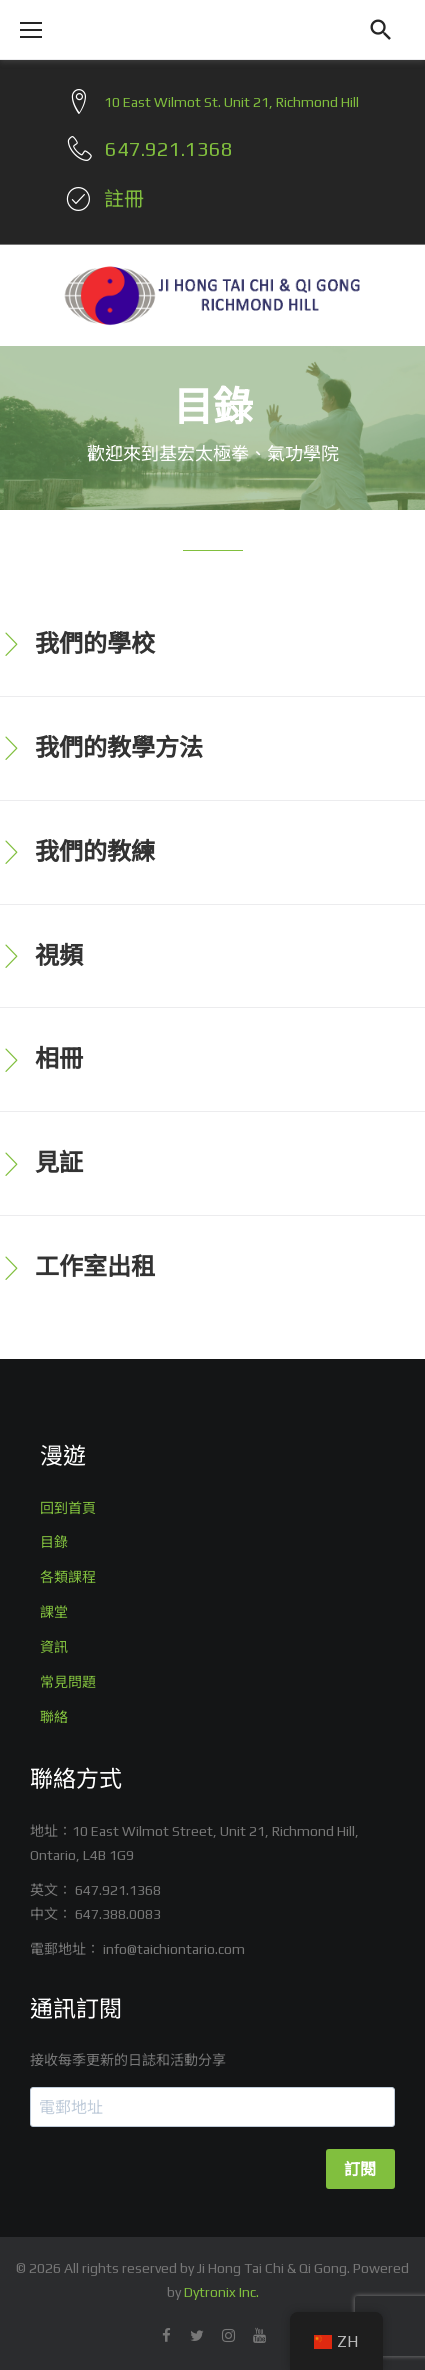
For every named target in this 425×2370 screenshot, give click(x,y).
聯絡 (54, 1717)
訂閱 (360, 2169)
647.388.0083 (118, 1914)
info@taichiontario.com (174, 1949)
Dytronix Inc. (221, 2292)
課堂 (54, 1612)
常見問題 (68, 1682)
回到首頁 (68, 1508)
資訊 (54, 1647)
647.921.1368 (118, 1890)
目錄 (54, 1542)
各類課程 (68, 1577)
